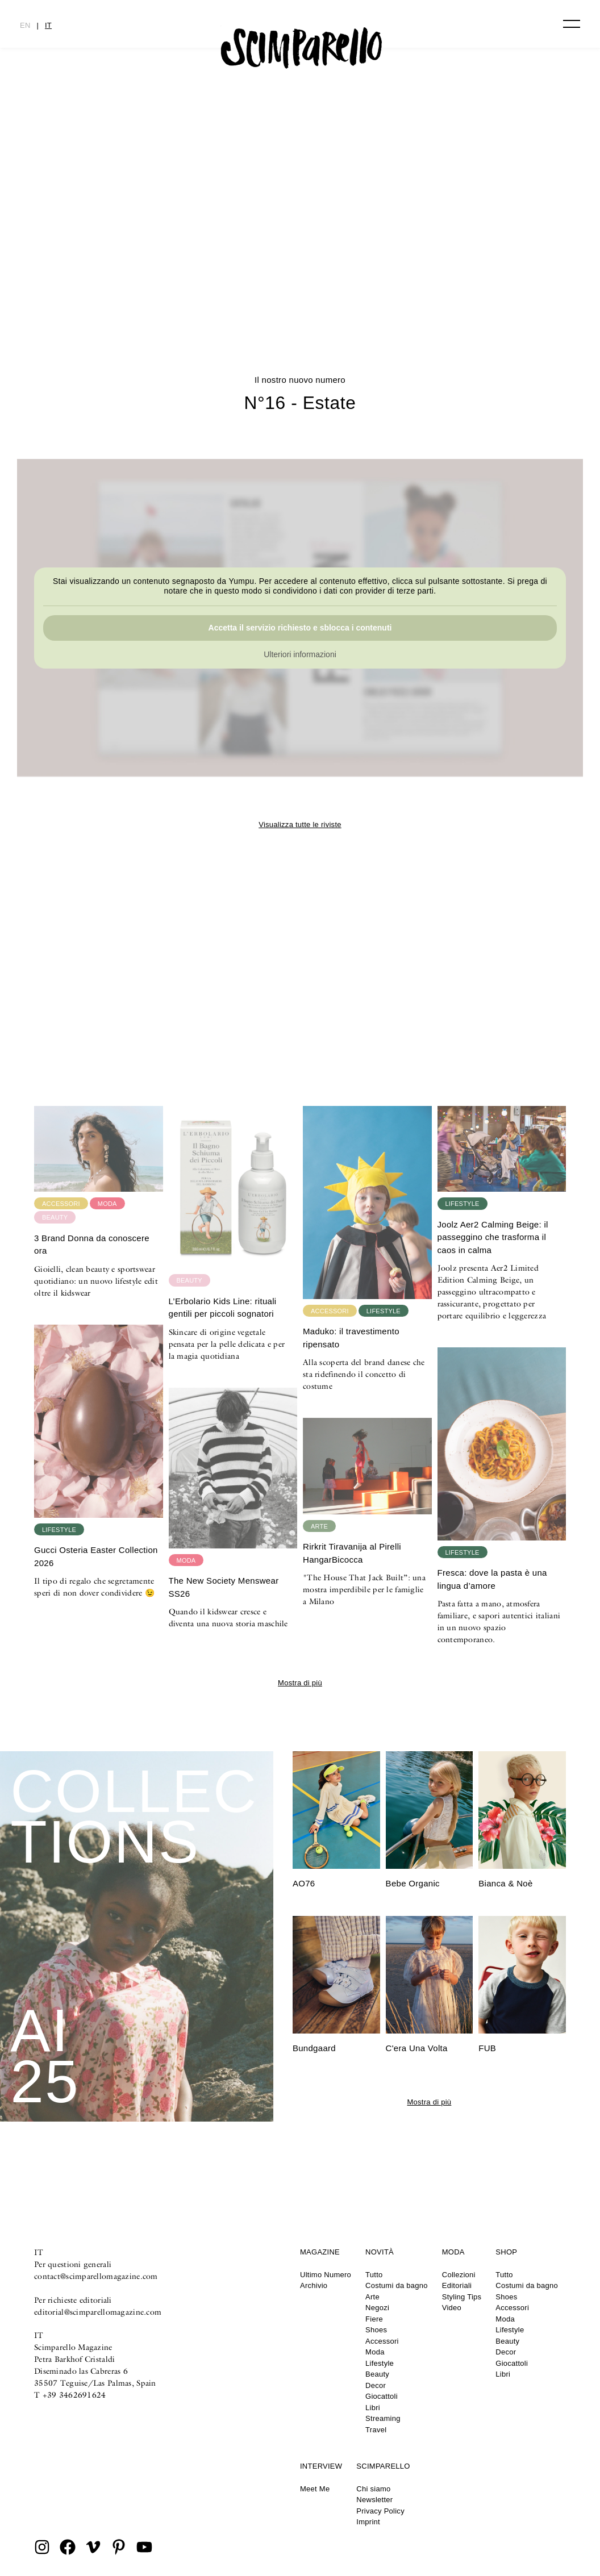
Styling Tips (462, 2297)
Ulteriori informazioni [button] (300, 653)
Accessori (382, 2341)
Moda (375, 2352)
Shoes (376, 2330)
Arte (372, 2297)
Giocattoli (381, 2396)
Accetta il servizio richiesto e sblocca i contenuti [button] (300, 627)
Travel (375, 2429)
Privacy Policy (380, 2511)
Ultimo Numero (325, 2274)
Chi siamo (373, 2489)
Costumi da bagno (396, 2285)
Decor (375, 2385)
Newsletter (374, 2499)
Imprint (368, 2521)
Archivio (313, 2285)
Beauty (377, 2374)
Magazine (320, 2252)
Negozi (377, 2307)
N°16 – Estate (300, 277)
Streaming (383, 2418)
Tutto (373, 2274)
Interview (321, 2466)
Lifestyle (379, 2363)
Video (451, 2307)
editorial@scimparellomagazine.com (97, 2312)
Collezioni (459, 2274)
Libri (372, 2407)
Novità (379, 2252)
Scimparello (383, 2466)
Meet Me (315, 2489)
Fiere (374, 2319)
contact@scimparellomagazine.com (96, 2276)
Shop (506, 2252)
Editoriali (457, 2285)
